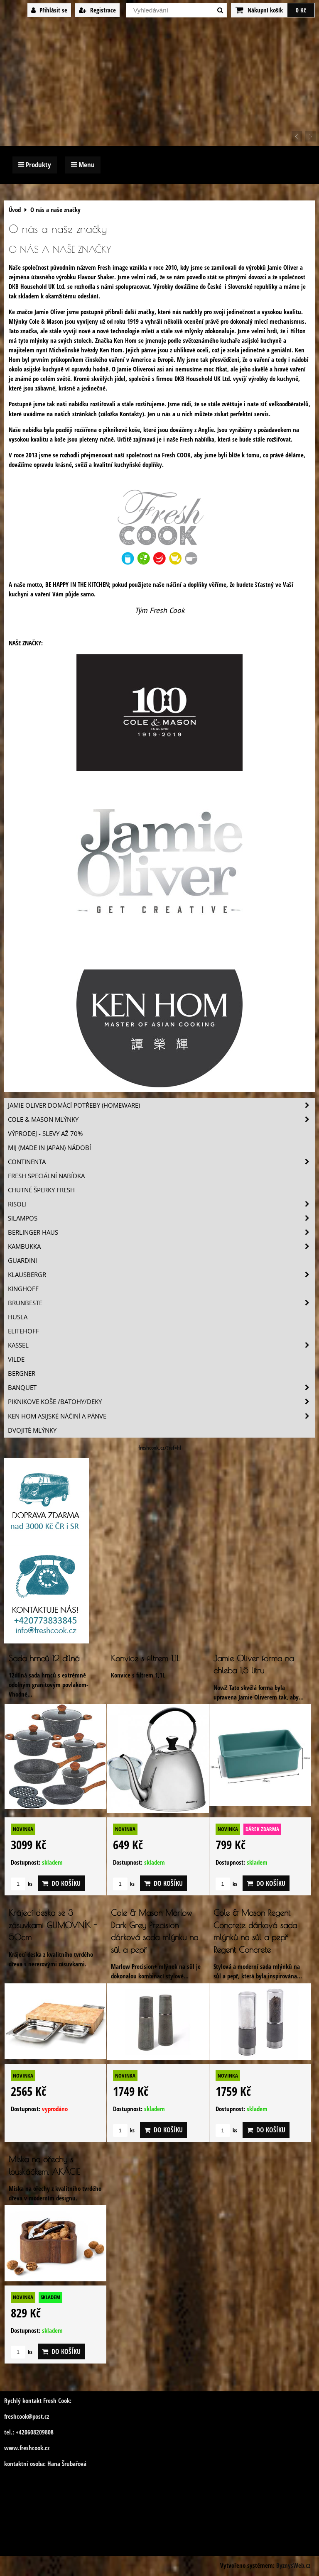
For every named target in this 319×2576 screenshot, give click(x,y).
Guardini (22, 1260)
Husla (17, 1317)
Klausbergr (161, 1275)
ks (21, 1883)
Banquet (161, 1387)
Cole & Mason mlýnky (161, 1119)
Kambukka (161, 1246)
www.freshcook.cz (26, 2448)
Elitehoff (23, 1331)
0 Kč (301, 10)
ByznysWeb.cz (293, 2565)
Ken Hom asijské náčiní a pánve (161, 1416)
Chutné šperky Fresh (41, 1190)
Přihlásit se (49, 10)
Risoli (161, 1204)
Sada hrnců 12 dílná (44, 1658)
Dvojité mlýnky (32, 1430)
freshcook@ (18, 2416)
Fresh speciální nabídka (46, 1176)
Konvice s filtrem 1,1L (145, 1658)
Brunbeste (161, 1303)
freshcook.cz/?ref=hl (159, 1447)
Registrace (97, 10)
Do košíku (61, 1883)
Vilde (16, 1359)
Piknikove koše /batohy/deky (161, 1402)
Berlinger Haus (161, 1232)
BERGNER (21, 1373)
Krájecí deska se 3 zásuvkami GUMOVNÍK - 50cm (53, 1925)
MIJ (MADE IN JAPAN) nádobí (49, 1147)
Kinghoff (23, 1288)
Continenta (161, 1162)
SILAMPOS (161, 1218)
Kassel (161, 1345)
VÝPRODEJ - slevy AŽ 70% (45, 1133)
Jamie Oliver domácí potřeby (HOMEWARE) (161, 1105)
